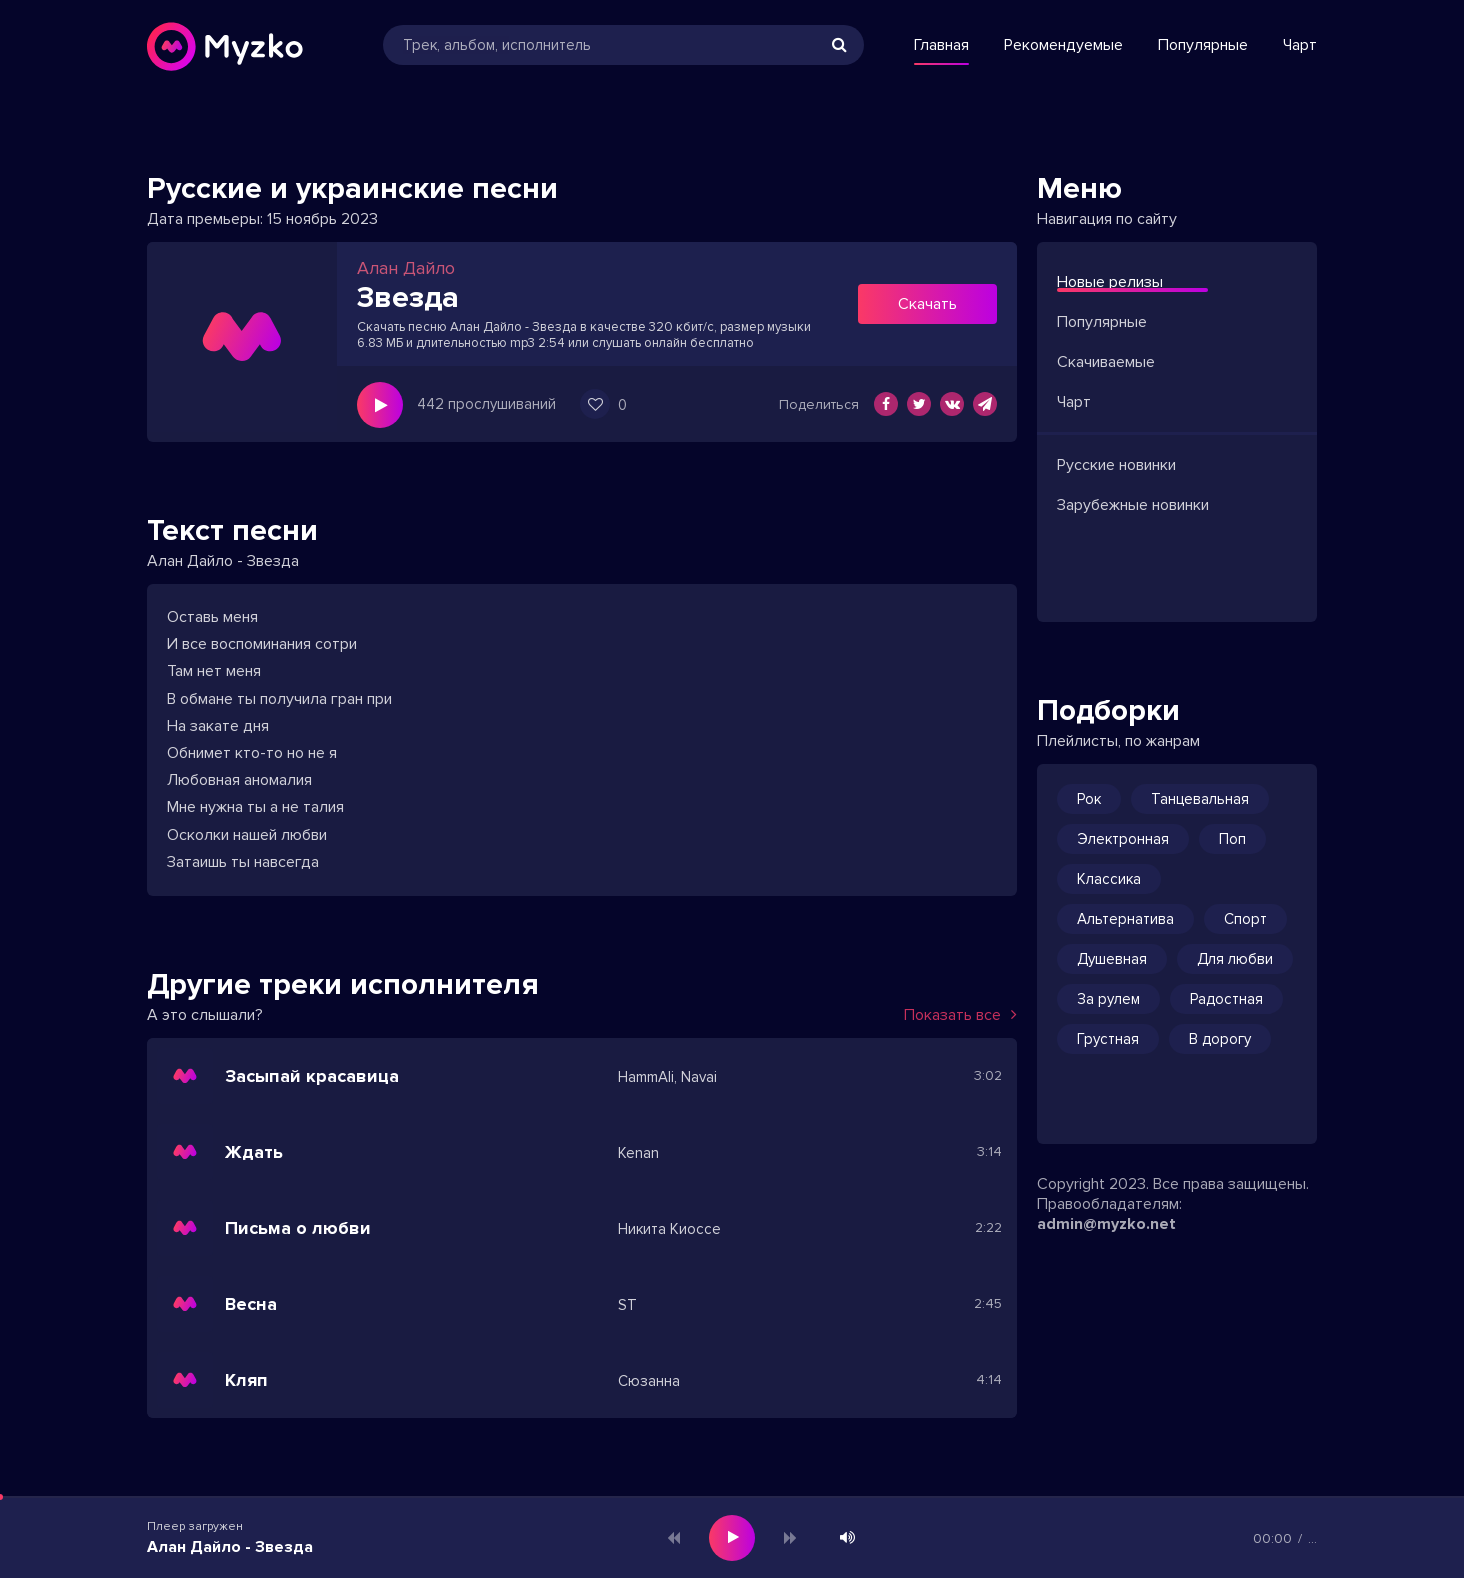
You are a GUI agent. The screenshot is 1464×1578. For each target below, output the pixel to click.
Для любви (1235, 959)
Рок (1089, 799)
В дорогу (1220, 1039)
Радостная (1226, 999)
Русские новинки (1116, 465)
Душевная (1112, 959)
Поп (1232, 839)
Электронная (1123, 839)
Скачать (927, 304)
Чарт (1300, 45)
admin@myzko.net (1106, 1224)
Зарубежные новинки (1133, 505)
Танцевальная (1200, 799)
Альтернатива (1125, 919)
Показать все (960, 1015)
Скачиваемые (1106, 362)
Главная (941, 45)
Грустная (1108, 1039)
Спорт (1245, 919)
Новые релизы (1110, 282)
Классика (1109, 879)
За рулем (1108, 999)
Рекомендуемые (1063, 45)
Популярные (1203, 45)
